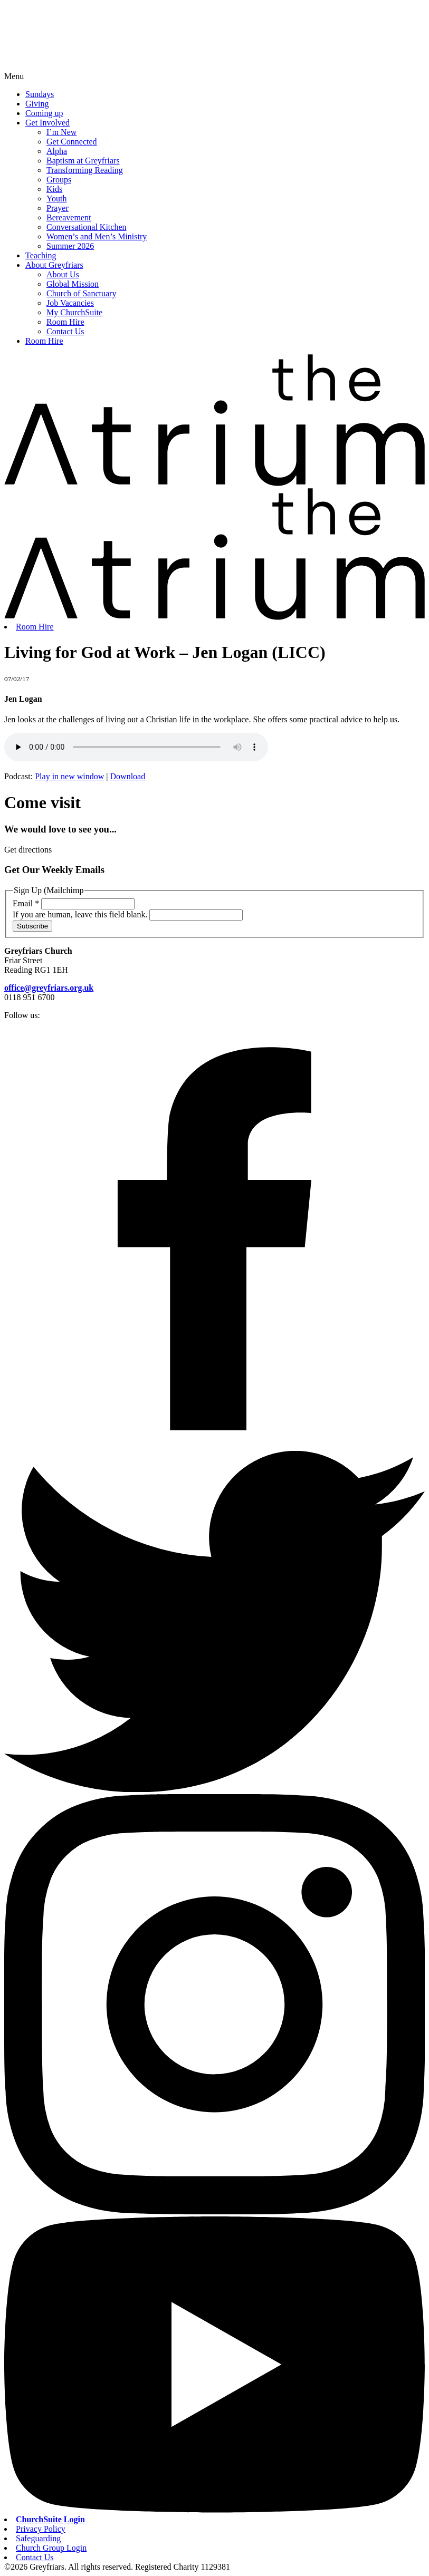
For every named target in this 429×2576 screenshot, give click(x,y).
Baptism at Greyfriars (83, 160)
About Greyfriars (54, 264)
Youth (56, 198)
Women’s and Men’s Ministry (96, 236)
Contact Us (65, 331)
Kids (54, 189)
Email (27, 903)
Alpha (56, 151)
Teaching (40, 255)
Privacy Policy (40, 2528)
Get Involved (47, 122)
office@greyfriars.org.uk (48, 987)
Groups (58, 179)
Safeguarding (38, 2538)
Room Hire (65, 321)
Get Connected (71, 141)
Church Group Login (51, 2547)
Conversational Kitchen (86, 226)
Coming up (44, 113)
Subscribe (32, 926)
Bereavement (68, 217)
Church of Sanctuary (81, 293)
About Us (62, 274)
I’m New (61, 132)
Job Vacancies (70, 302)
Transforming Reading (84, 170)
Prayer (57, 208)
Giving (37, 103)
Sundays (39, 94)
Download (128, 776)
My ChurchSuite (74, 312)
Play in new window (69, 776)
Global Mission (72, 283)
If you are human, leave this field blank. (81, 914)
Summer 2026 (70, 245)
